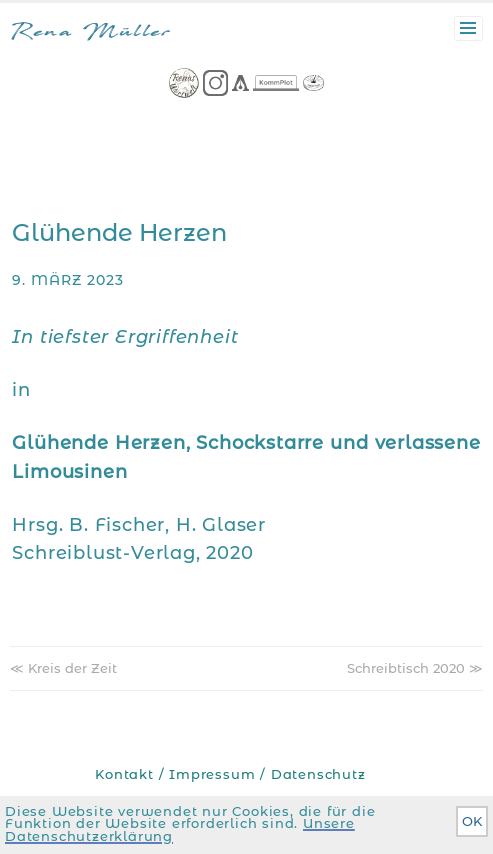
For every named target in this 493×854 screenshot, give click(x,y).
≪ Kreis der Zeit (63, 668)
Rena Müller (90, 33)
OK (472, 821)
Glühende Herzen (119, 232)
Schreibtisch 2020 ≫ (415, 668)
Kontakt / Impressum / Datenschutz (230, 774)
